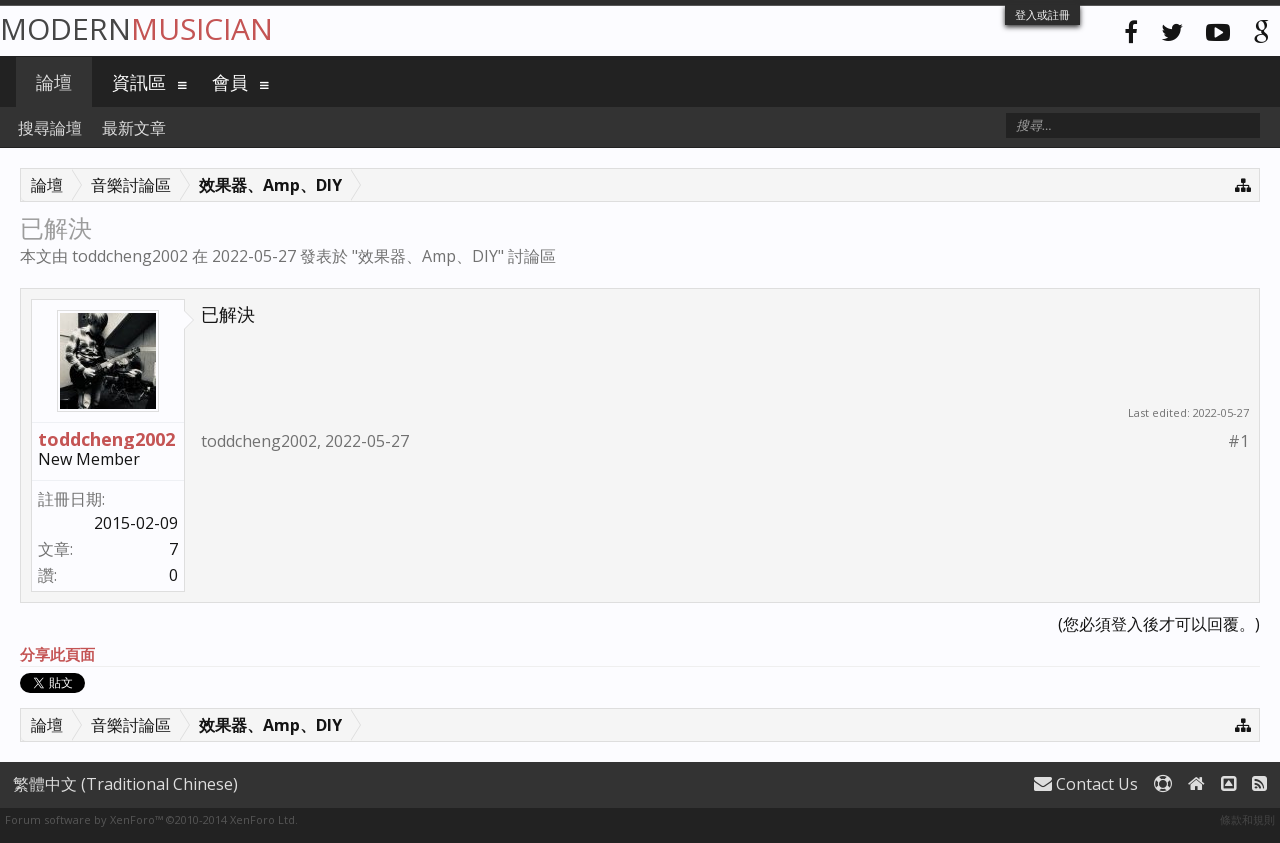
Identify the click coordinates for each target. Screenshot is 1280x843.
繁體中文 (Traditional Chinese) (125, 784)
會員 (230, 82)
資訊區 (139, 82)
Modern (136, 28)
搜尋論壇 (50, 128)
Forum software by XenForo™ (151, 819)
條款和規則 (1247, 819)
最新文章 (134, 128)
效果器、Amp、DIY (428, 256)
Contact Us (1086, 784)
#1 (1238, 441)
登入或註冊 (1042, 14)
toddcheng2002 (130, 256)
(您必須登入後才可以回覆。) (1159, 624)
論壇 (54, 82)
